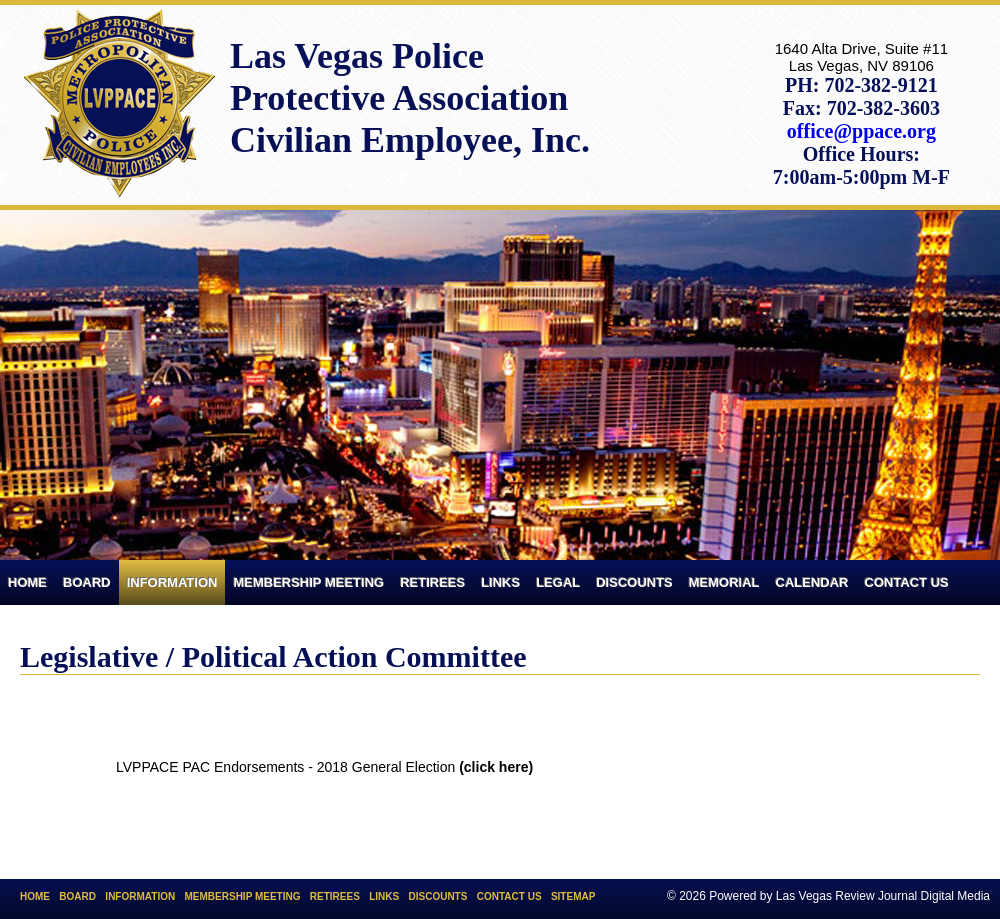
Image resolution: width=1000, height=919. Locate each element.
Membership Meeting (308, 582)
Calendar (812, 582)
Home (27, 582)
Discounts (634, 582)
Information (172, 582)
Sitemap (573, 896)
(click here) (496, 767)
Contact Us (907, 582)
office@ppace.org (861, 131)
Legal (558, 582)
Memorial (724, 582)
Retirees (432, 582)
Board (87, 582)
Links (500, 582)
